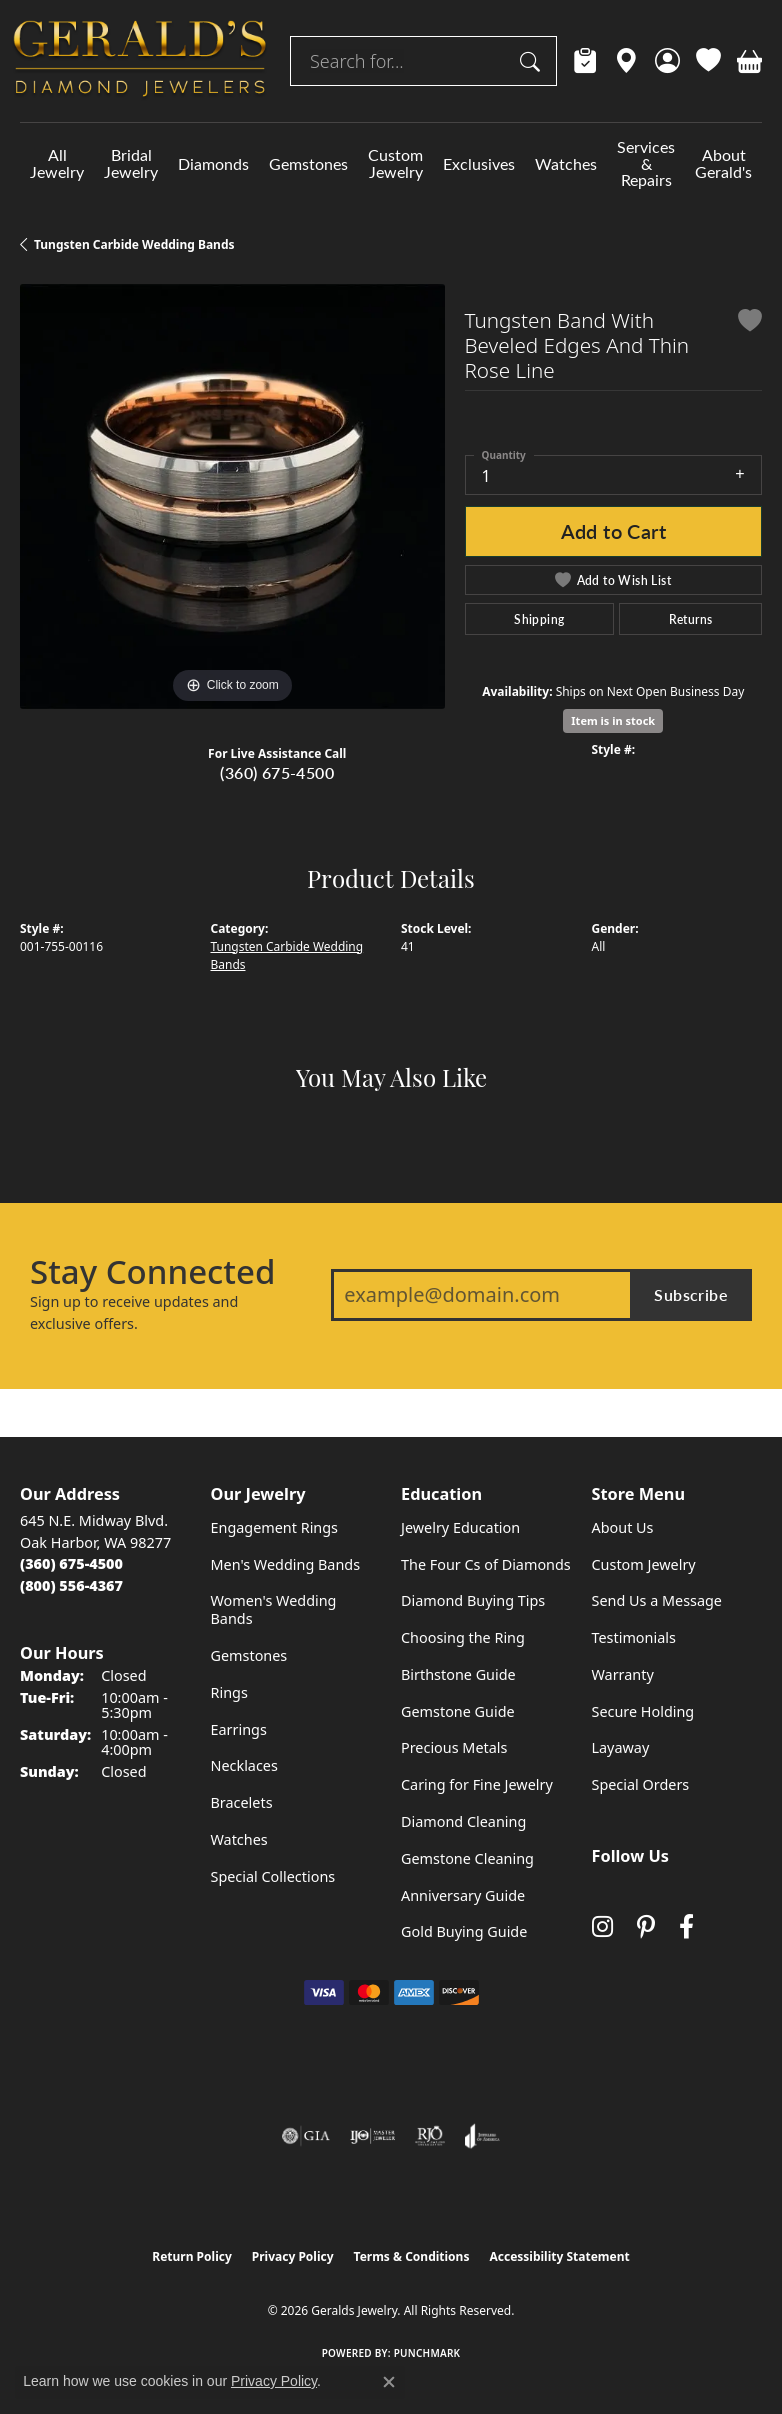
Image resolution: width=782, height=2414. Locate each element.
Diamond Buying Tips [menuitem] (473, 1600)
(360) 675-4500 (277, 772)
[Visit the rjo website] (430, 2136)
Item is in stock (613, 720)
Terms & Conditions (412, 2256)
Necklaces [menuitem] (244, 1765)
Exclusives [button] (479, 163)
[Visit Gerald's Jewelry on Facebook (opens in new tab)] (686, 1927)
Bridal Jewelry (131, 163)
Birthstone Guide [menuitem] (458, 1674)
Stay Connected (152, 1272)
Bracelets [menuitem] (242, 1802)
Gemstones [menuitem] (249, 1655)
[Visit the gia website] (306, 2136)
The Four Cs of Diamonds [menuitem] (486, 1564)
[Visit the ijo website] (372, 2136)
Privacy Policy (293, 2256)
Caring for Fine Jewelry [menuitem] (477, 1784)
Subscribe (691, 1294)
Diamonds (213, 163)
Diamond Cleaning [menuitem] (463, 1821)
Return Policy (192, 2256)
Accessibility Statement (559, 2256)
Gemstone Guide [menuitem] (458, 1711)
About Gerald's (723, 163)
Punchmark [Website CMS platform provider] (427, 2353)
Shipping (539, 619)
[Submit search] (533, 61)
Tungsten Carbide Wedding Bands (134, 244)
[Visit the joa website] (482, 2136)
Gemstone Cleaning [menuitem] (467, 1858)
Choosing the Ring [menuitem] (463, 1637)
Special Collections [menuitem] (273, 1876)
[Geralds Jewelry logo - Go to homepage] (140, 61)
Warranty (623, 1674)
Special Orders (641, 1784)
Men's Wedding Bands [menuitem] (286, 1564)
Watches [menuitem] (239, 1839)
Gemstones (308, 163)
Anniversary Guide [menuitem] (463, 1895)
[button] (667, 61)
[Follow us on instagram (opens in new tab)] (602, 1927)
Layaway (621, 1747)
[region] (232, 496)
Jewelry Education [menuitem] (460, 1527)
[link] (585, 61)
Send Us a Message (657, 1600)
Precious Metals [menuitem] (454, 1747)
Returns (691, 619)
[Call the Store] (71, 1563)
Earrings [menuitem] (239, 1729)
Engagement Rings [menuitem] (275, 1527)
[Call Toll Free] (71, 1585)
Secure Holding (643, 1711)
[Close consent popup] (389, 2382)
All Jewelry (57, 163)
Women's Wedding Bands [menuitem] (274, 1609)
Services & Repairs (646, 163)
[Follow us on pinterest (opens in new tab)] (646, 1927)
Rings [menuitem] (229, 1692)
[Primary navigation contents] (391, 163)
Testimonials (634, 1637)
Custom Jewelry (395, 163)
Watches (566, 163)
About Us (623, 1527)
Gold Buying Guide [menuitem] (464, 1931)
